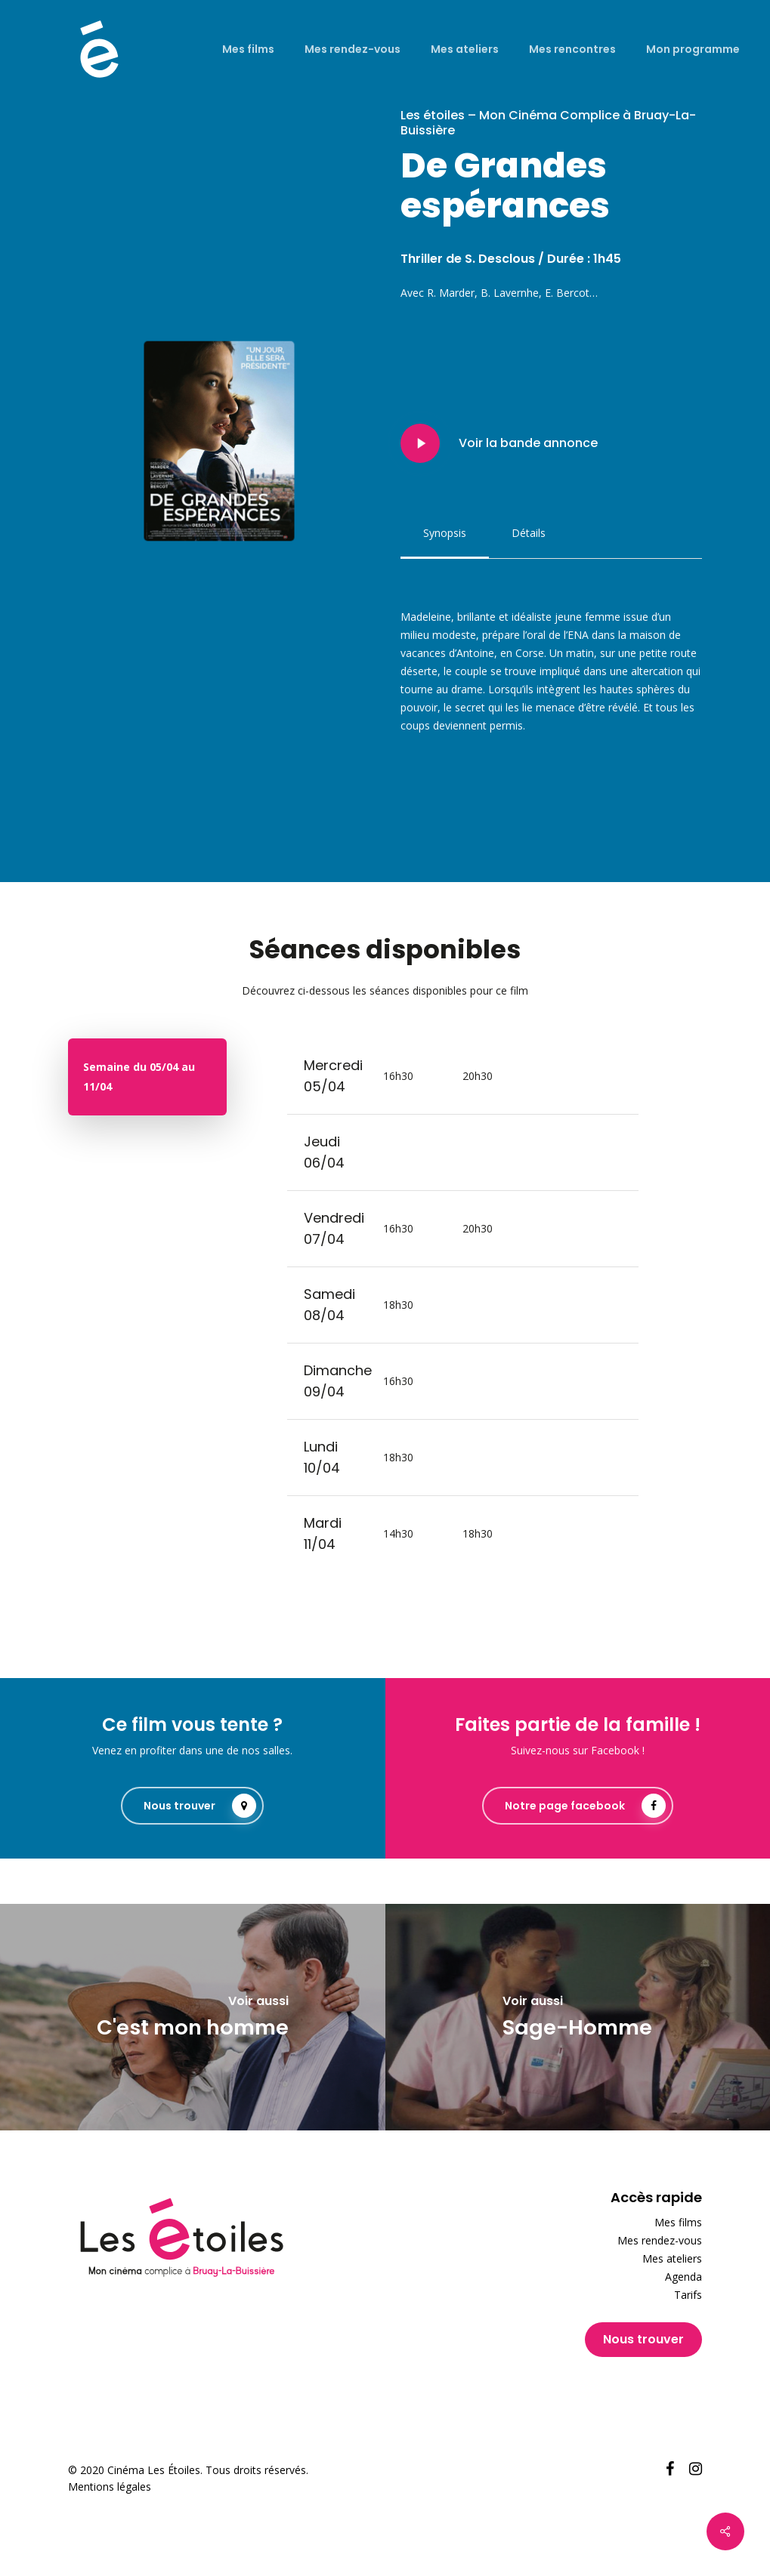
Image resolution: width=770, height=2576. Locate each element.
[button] (444, 533)
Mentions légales (109, 2486)
